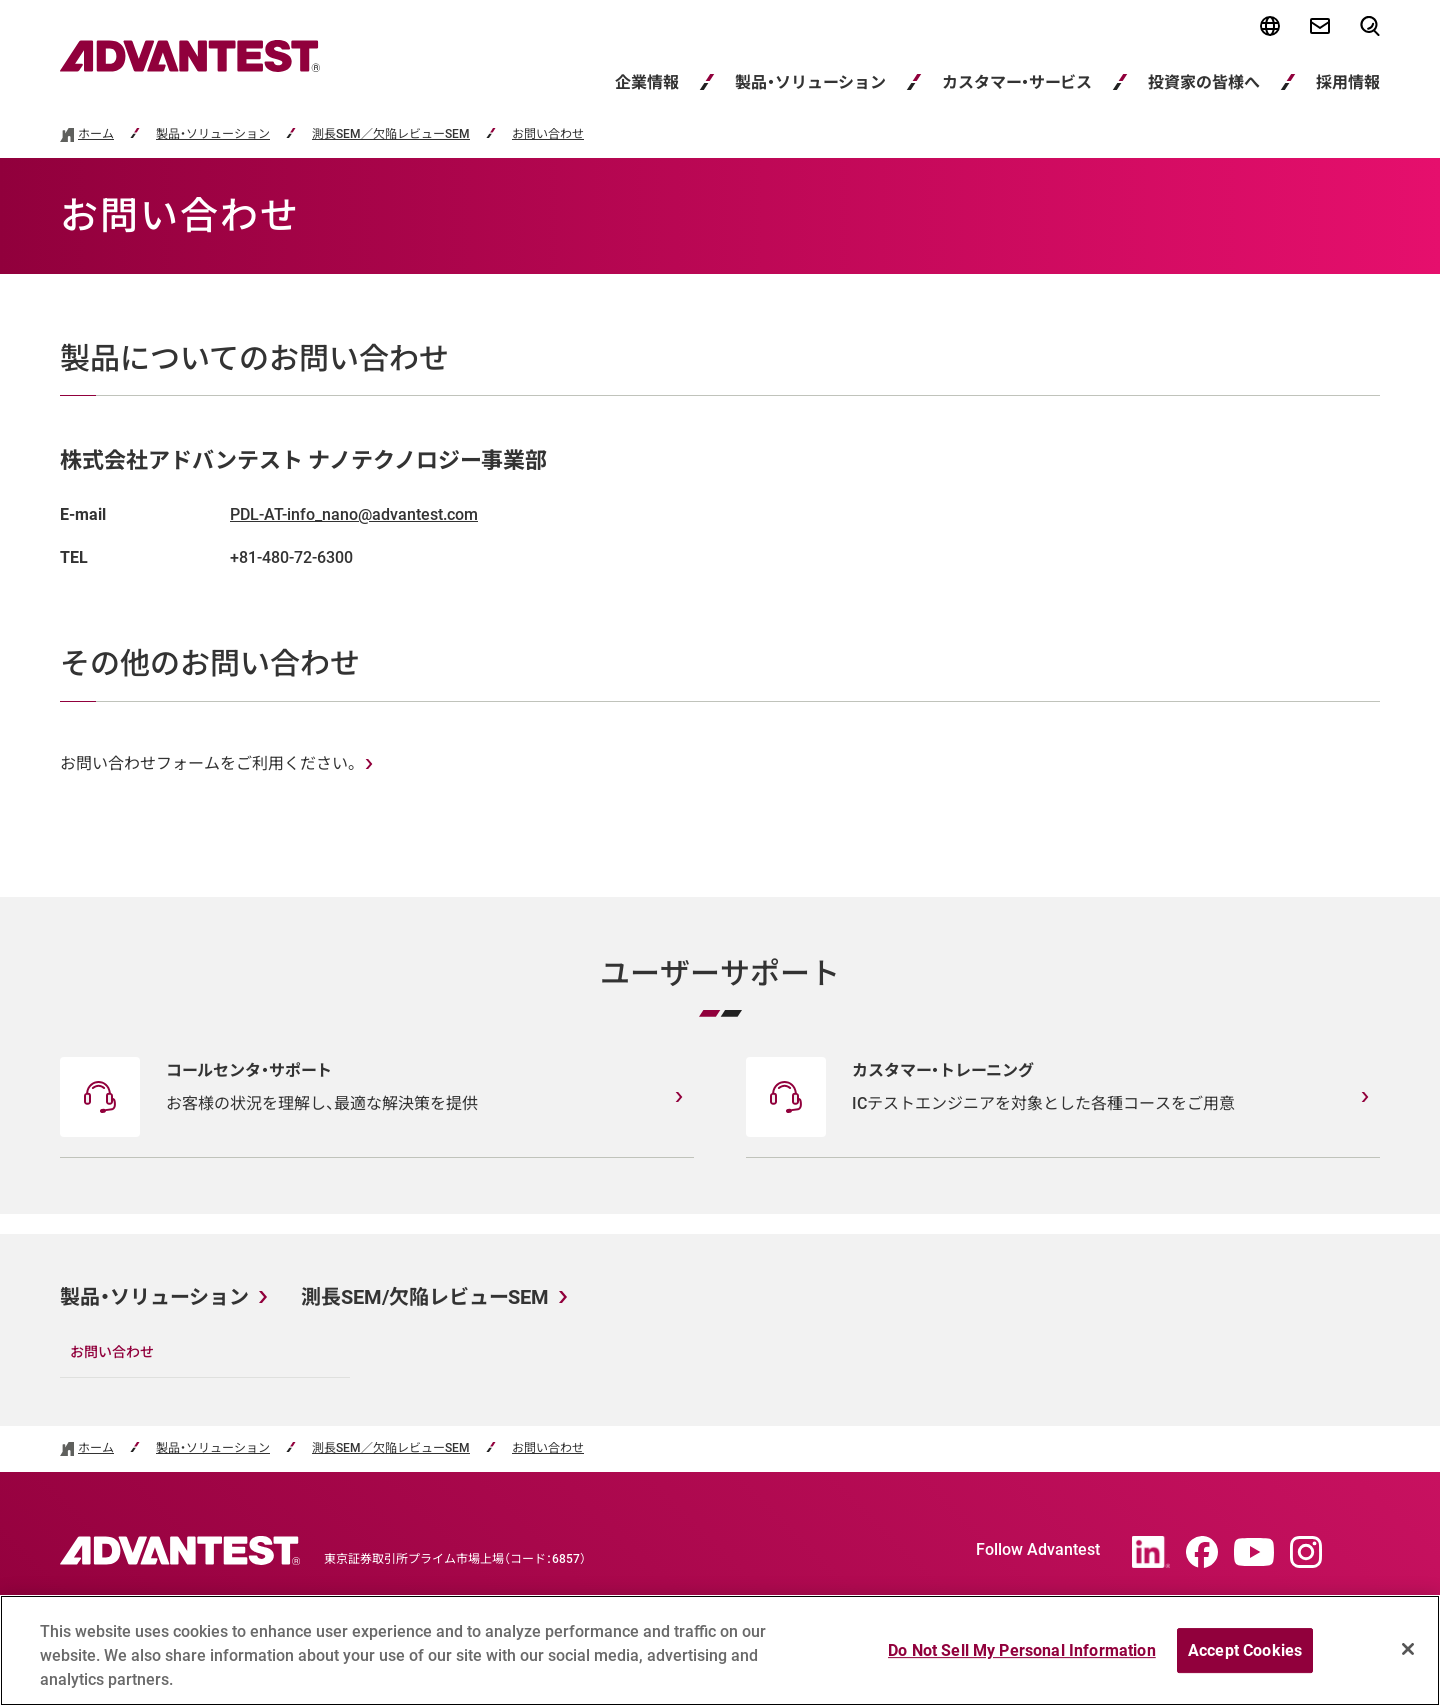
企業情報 (647, 82)
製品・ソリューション (810, 82)
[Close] (1408, 1657)
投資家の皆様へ (1204, 82)
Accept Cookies (1245, 1658)
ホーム (96, 134)
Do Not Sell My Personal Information (1022, 1658)
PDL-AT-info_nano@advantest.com (354, 514)
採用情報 (1348, 82)
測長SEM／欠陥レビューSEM (391, 134)
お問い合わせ (548, 134)
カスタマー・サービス (1017, 82)
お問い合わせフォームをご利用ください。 (208, 763)
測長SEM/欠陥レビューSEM (425, 1297)
